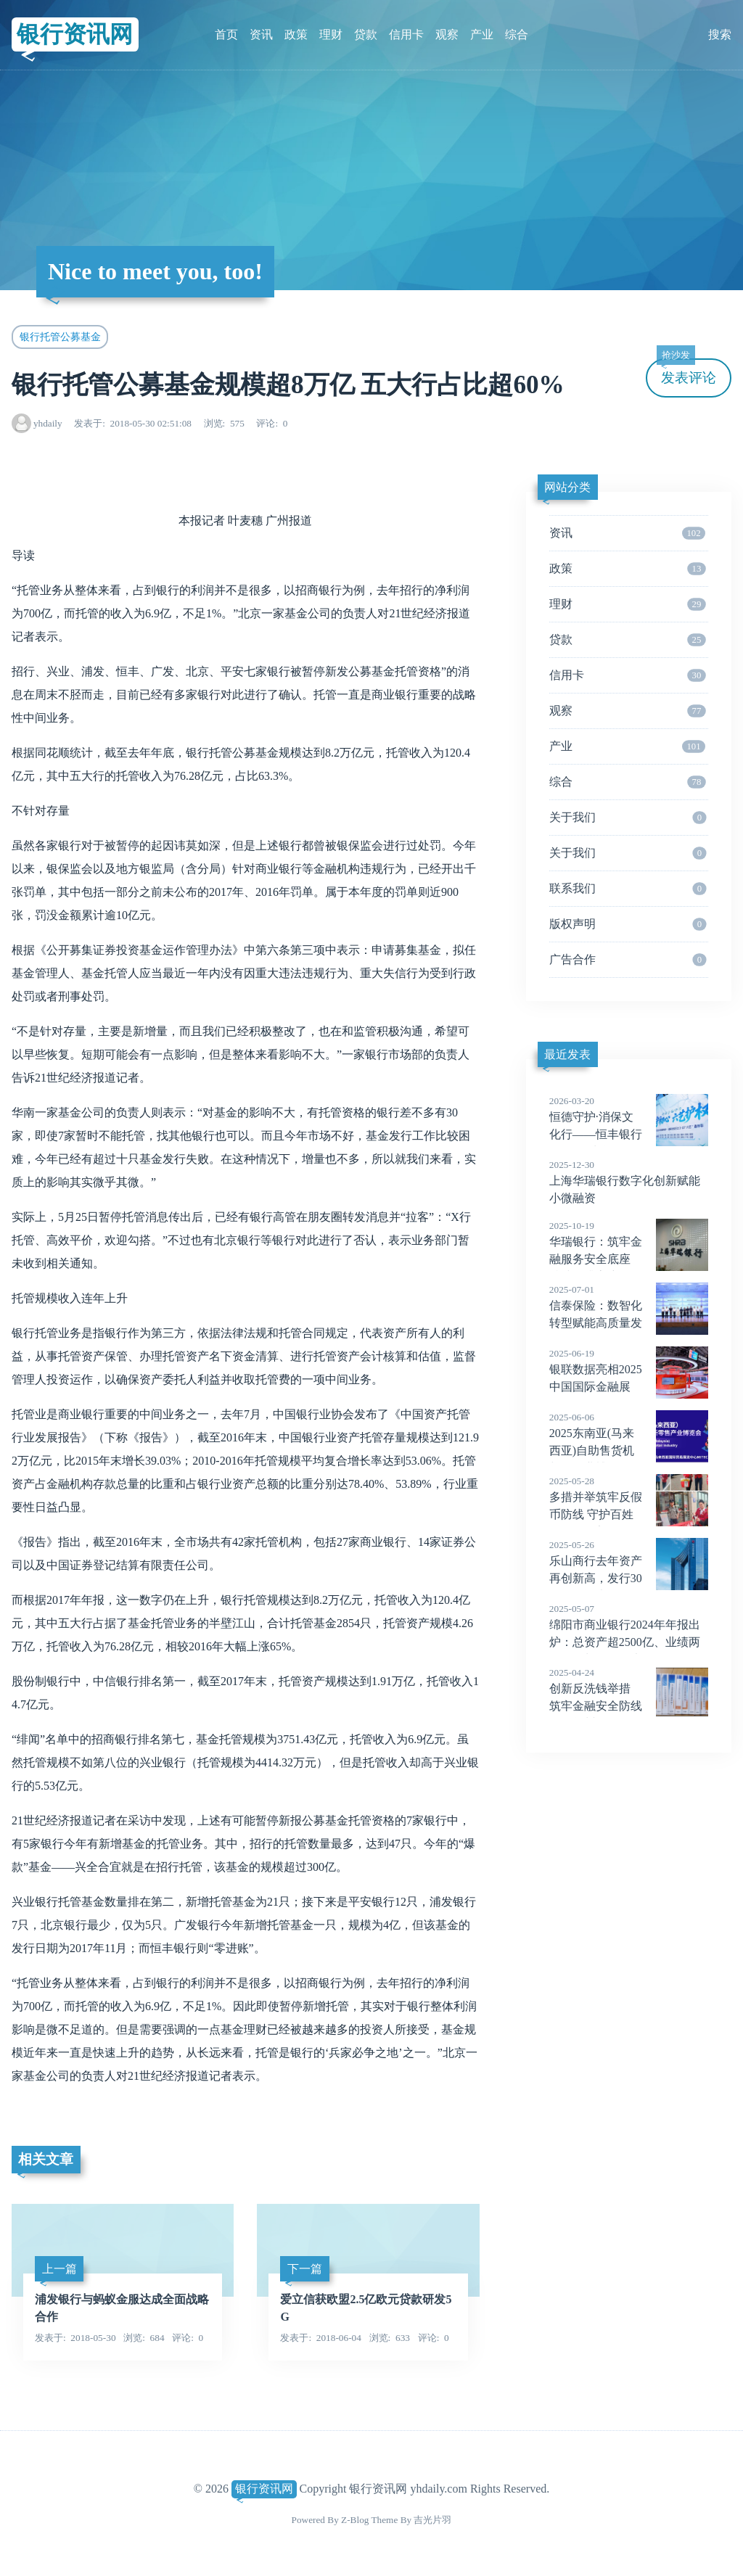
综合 (516, 34)
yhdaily (47, 423)
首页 (226, 34)
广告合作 (628, 959)
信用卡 (406, 34)
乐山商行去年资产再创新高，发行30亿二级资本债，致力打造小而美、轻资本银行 (628, 1578)
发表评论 (686, 371)
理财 (330, 34)
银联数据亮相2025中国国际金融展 (628, 1369)
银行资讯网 (75, 34)
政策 (296, 34)
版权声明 (628, 924)
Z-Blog (355, 2519)
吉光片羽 (432, 2519)
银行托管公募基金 (60, 336)
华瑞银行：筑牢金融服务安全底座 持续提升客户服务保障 (628, 1259)
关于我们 (628, 817)
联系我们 (628, 888)
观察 (447, 34)
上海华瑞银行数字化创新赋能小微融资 (628, 1181)
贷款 (365, 34)
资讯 (261, 34)
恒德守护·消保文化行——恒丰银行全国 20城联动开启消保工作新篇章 (628, 1134)
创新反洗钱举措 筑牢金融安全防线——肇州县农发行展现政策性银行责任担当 (628, 1706)
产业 (481, 34)
